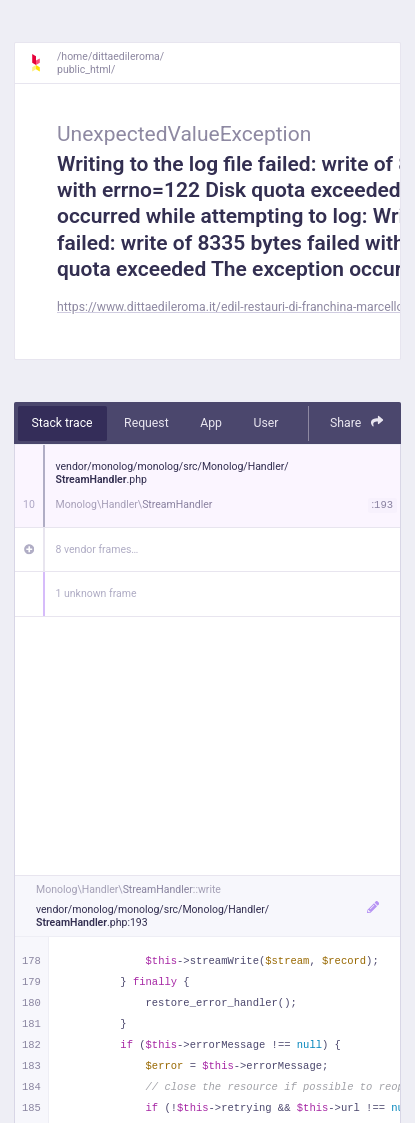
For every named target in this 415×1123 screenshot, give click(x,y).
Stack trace (62, 423)
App (211, 423)
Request (146, 423)
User (265, 423)
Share (357, 422)
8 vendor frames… (97, 549)
